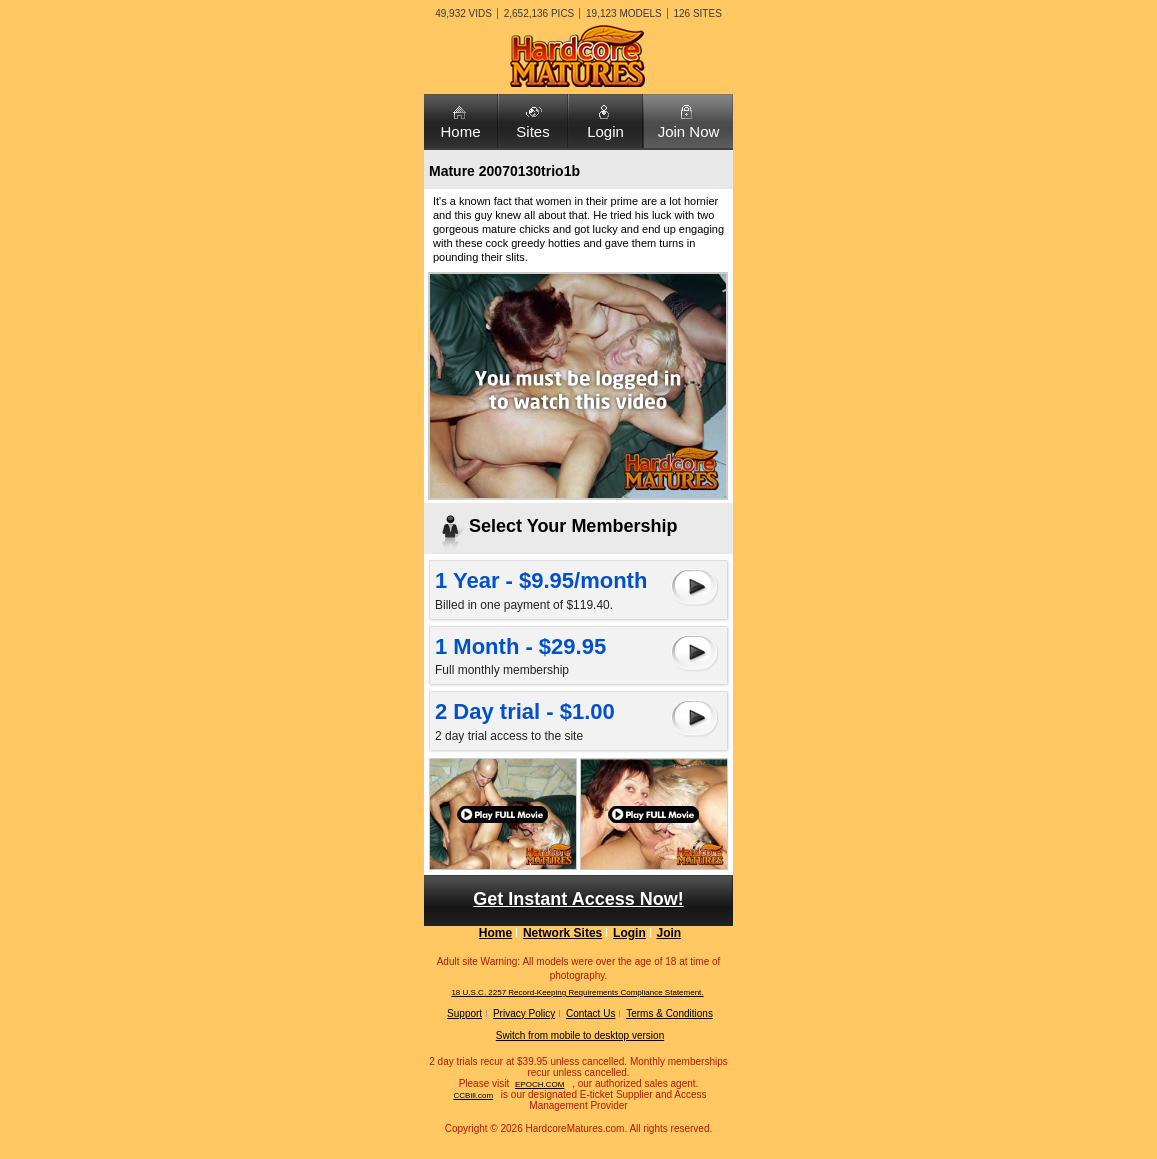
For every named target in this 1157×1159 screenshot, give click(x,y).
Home (460, 131)
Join (669, 933)
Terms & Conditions (669, 1013)
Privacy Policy (524, 1013)
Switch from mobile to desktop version (580, 1035)
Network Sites (562, 933)
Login (605, 131)
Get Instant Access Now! (578, 899)
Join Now (689, 131)
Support (464, 1013)
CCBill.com (473, 1095)
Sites (532, 131)
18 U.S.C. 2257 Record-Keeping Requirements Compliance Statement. (577, 992)
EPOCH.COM (539, 1084)
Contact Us (590, 1013)
